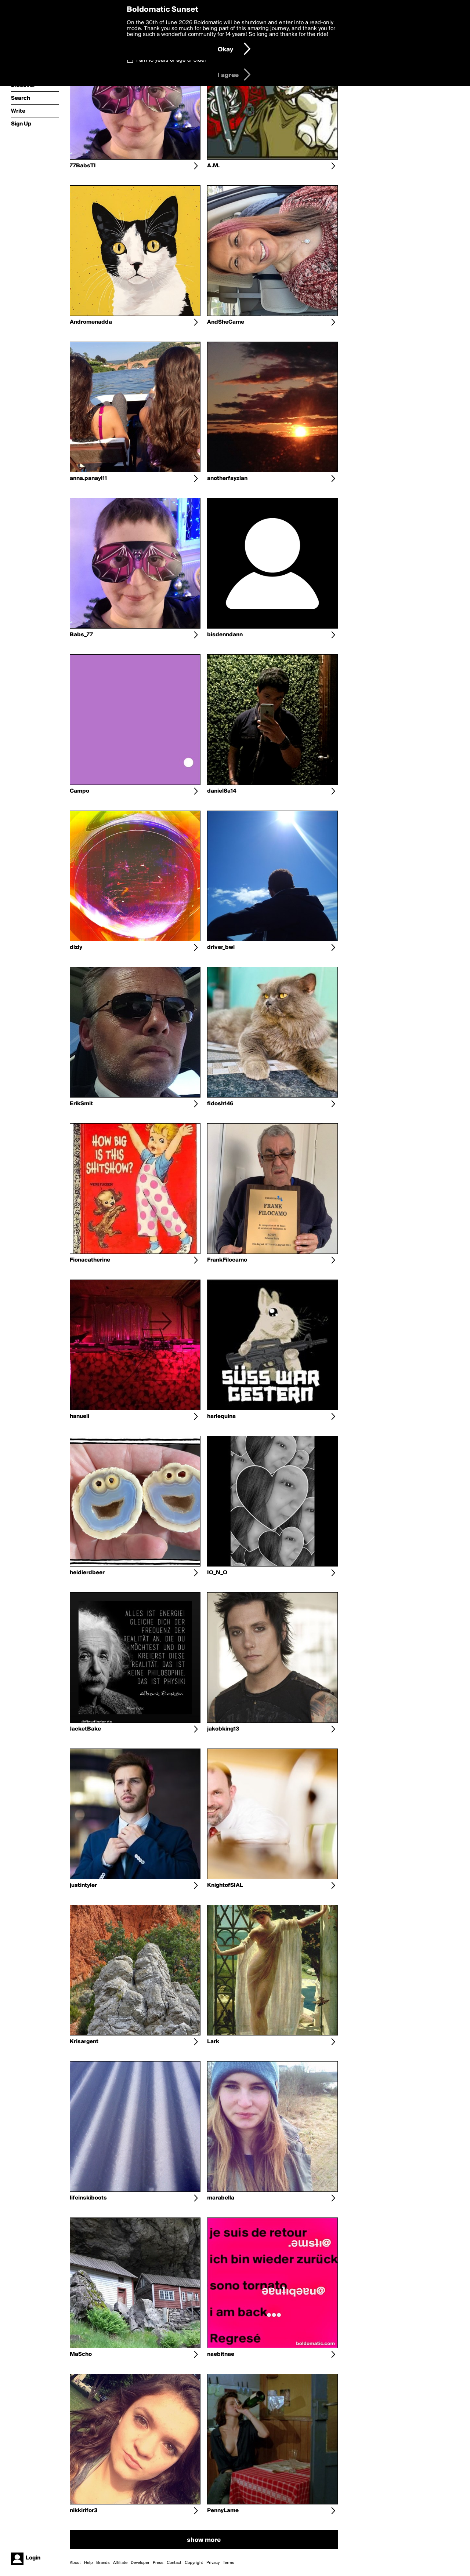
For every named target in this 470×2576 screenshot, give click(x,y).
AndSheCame (225, 322)
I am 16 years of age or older (171, 60)
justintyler (83, 1885)
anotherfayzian (227, 478)
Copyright (194, 2563)
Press (158, 2563)
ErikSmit (81, 1104)
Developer (140, 2563)
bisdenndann (225, 635)
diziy (76, 947)
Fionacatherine (90, 1260)
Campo (79, 791)
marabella (220, 2198)
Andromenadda (91, 322)
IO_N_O (217, 1573)
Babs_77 (81, 635)
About (75, 2563)
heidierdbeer (87, 1573)
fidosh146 (220, 1104)
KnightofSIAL (225, 1885)
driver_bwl (221, 947)
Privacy (213, 2563)
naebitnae (220, 2354)
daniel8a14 (221, 791)
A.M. (213, 166)
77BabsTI (83, 166)
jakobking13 (223, 1729)
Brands (103, 2563)
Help (88, 2563)
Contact (174, 2563)
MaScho (81, 2354)
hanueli (79, 1416)
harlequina (221, 1416)
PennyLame (223, 2511)
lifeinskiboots (88, 2198)
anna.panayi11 (88, 478)
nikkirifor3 (84, 2511)
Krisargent (84, 2042)
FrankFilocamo (227, 1260)
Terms (228, 2563)
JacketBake (85, 1729)
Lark (213, 2042)
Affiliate (120, 2563)
